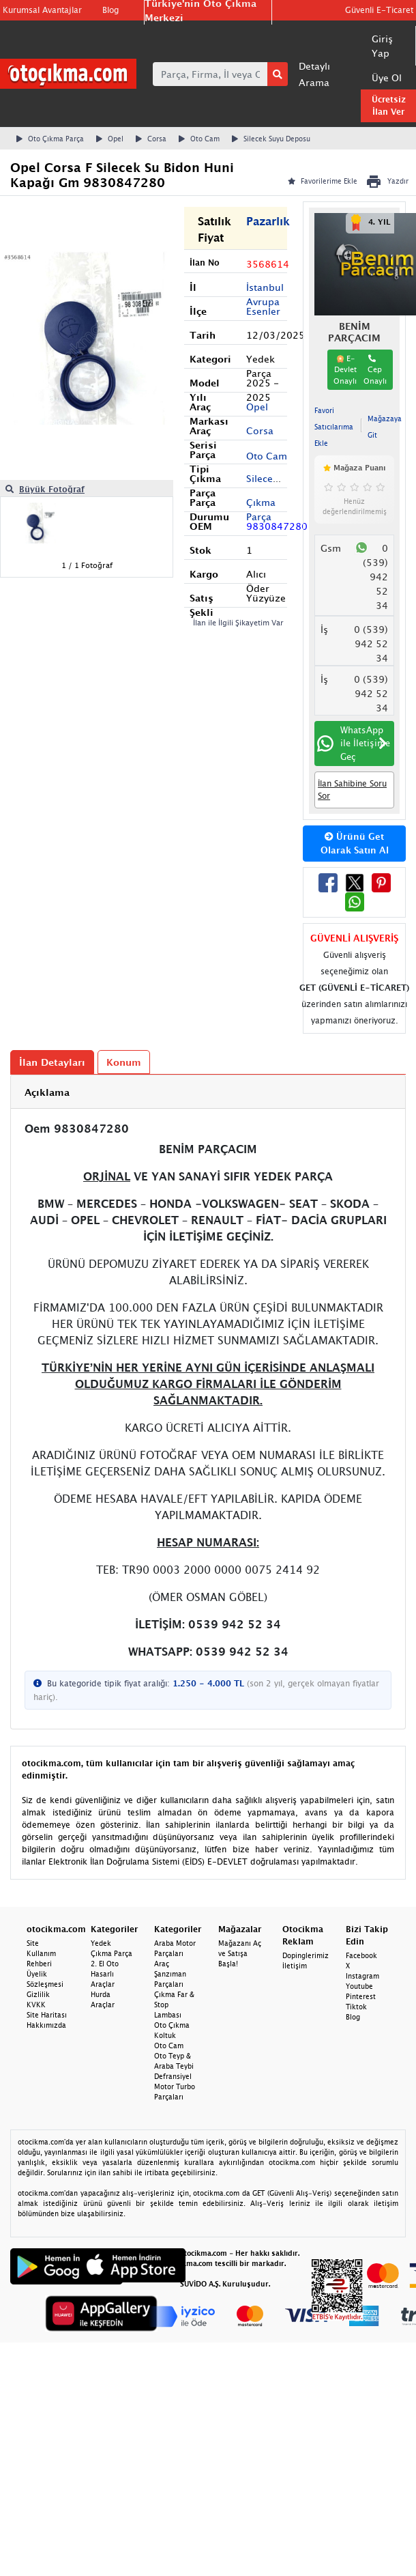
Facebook (361, 1955)
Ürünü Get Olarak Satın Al (355, 843)
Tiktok (356, 2006)
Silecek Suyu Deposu (271, 139)
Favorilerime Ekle (322, 181)
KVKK (36, 2004)
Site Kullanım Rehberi (41, 1953)
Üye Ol (387, 77)
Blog (110, 10)
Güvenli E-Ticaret (379, 10)
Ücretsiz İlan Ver (389, 105)
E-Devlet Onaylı (345, 369)
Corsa (151, 139)
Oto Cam (199, 139)
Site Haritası (47, 2015)
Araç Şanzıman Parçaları (170, 1973)
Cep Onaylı (375, 369)
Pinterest (361, 1996)
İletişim (294, 1966)
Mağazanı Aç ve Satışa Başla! (239, 1953)
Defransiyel (173, 2076)
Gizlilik (38, 1994)
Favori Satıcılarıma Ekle (333, 426)
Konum (123, 1062)
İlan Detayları (52, 1062)
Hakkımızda (46, 2025)
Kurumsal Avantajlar (42, 10)
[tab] (208, 1092)
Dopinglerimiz (305, 1955)
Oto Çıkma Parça (50, 139)
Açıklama (47, 1092)
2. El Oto (105, 1963)
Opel (109, 139)
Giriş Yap (382, 46)
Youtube (359, 1986)
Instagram (362, 1976)
